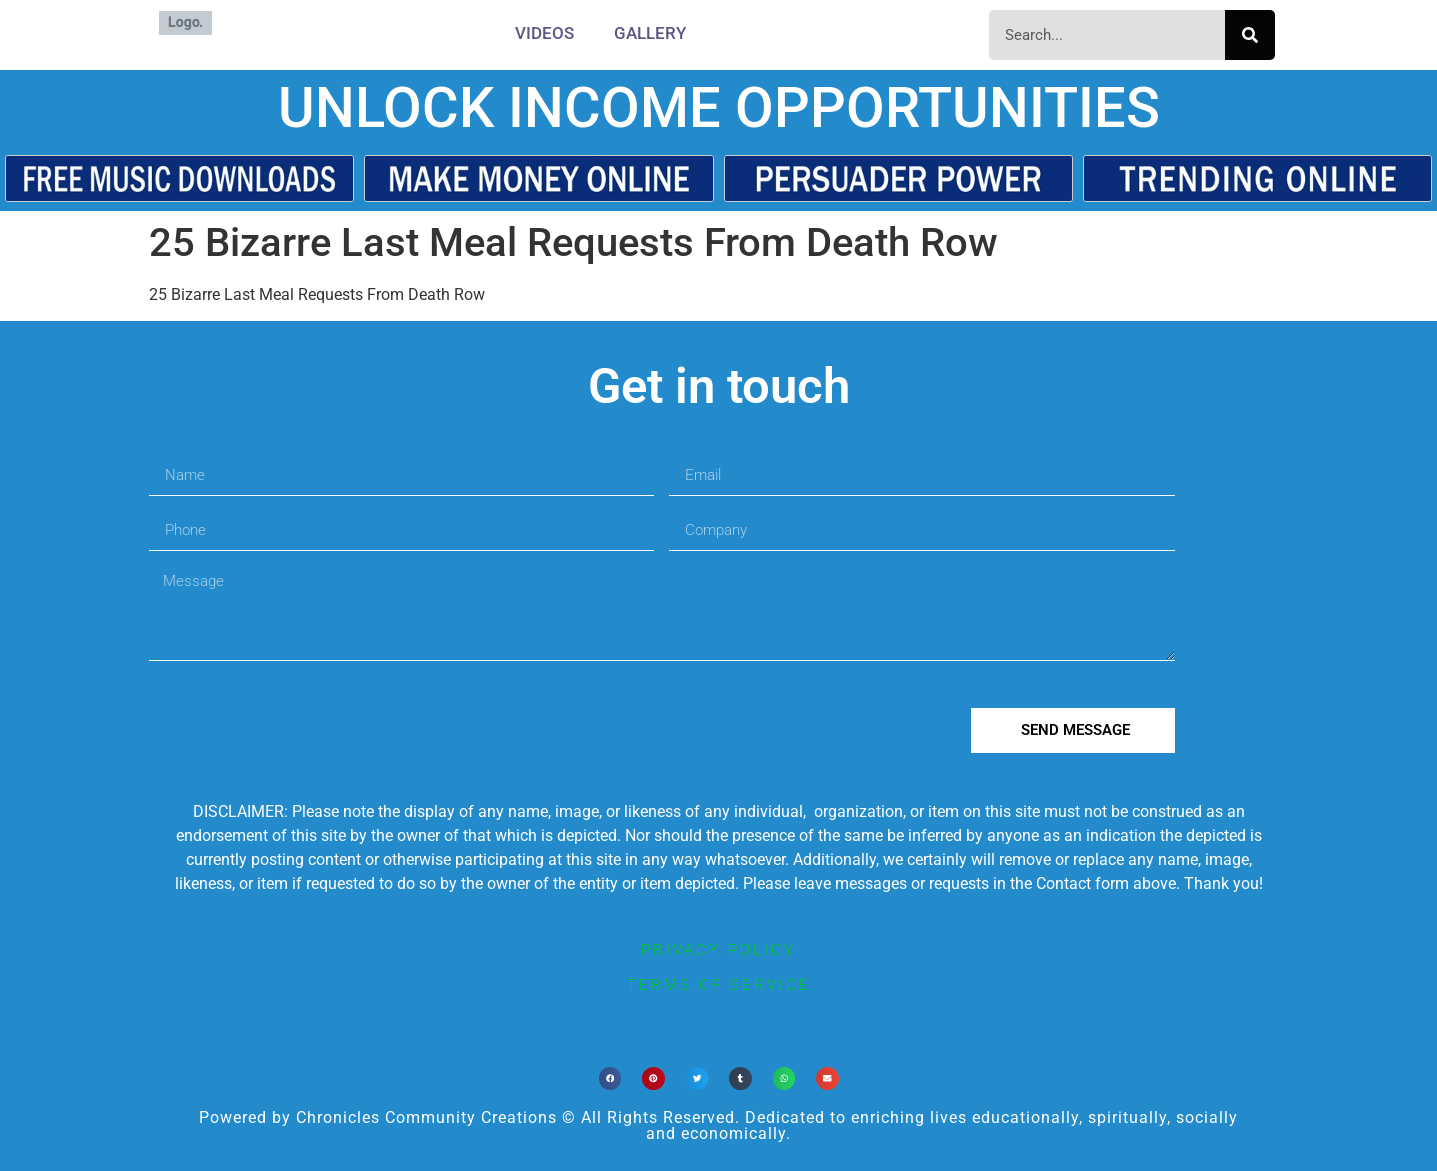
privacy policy (718, 950)
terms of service (719, 985)
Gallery (650, 33)
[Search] (1250, 35)
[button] (610, 1078)
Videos (544, 33)
